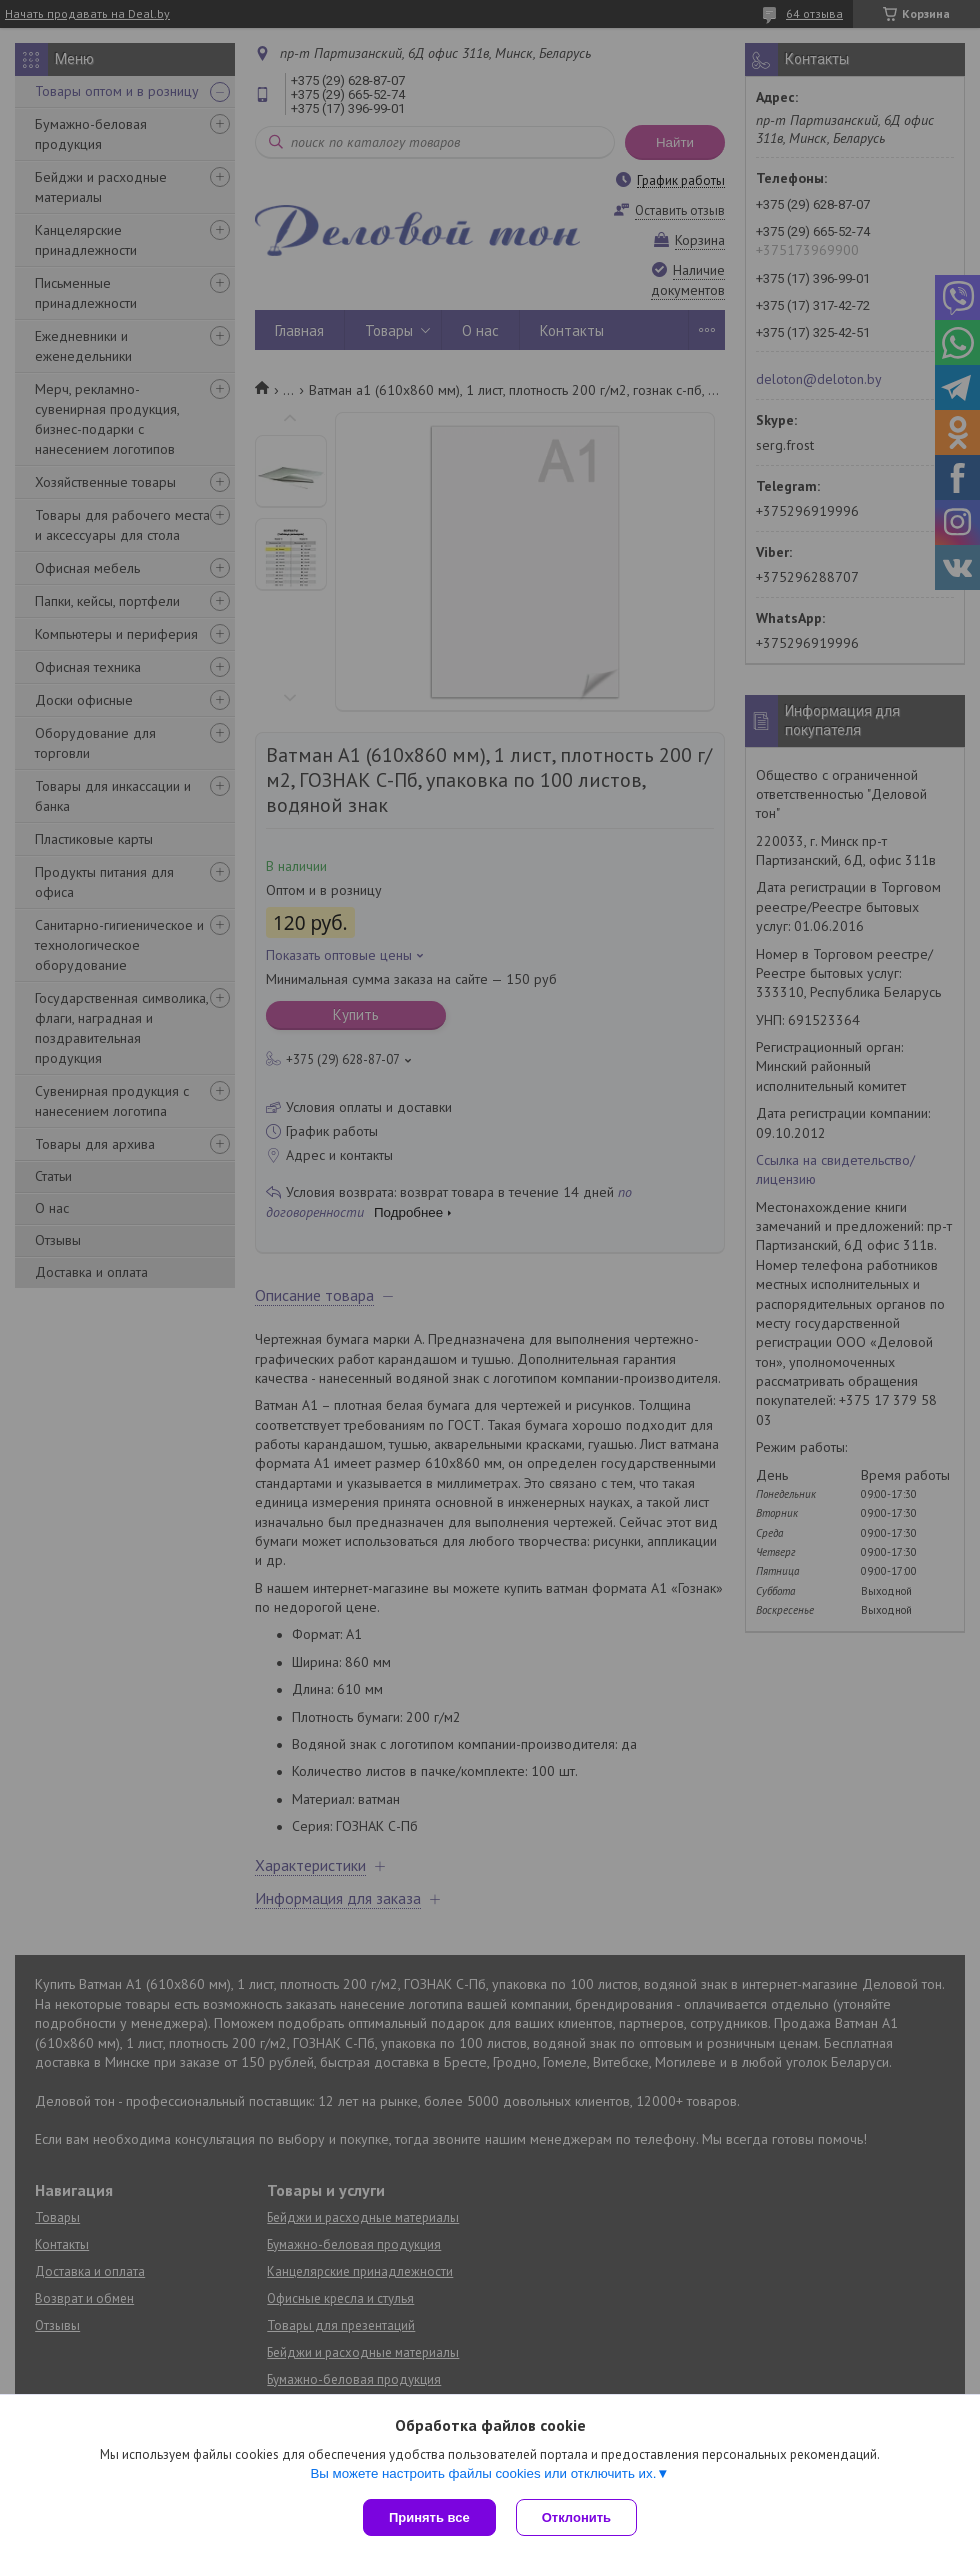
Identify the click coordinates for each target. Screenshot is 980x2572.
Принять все (429, 2517)
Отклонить (576, 2517)
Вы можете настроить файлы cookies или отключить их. (483, 2473)
